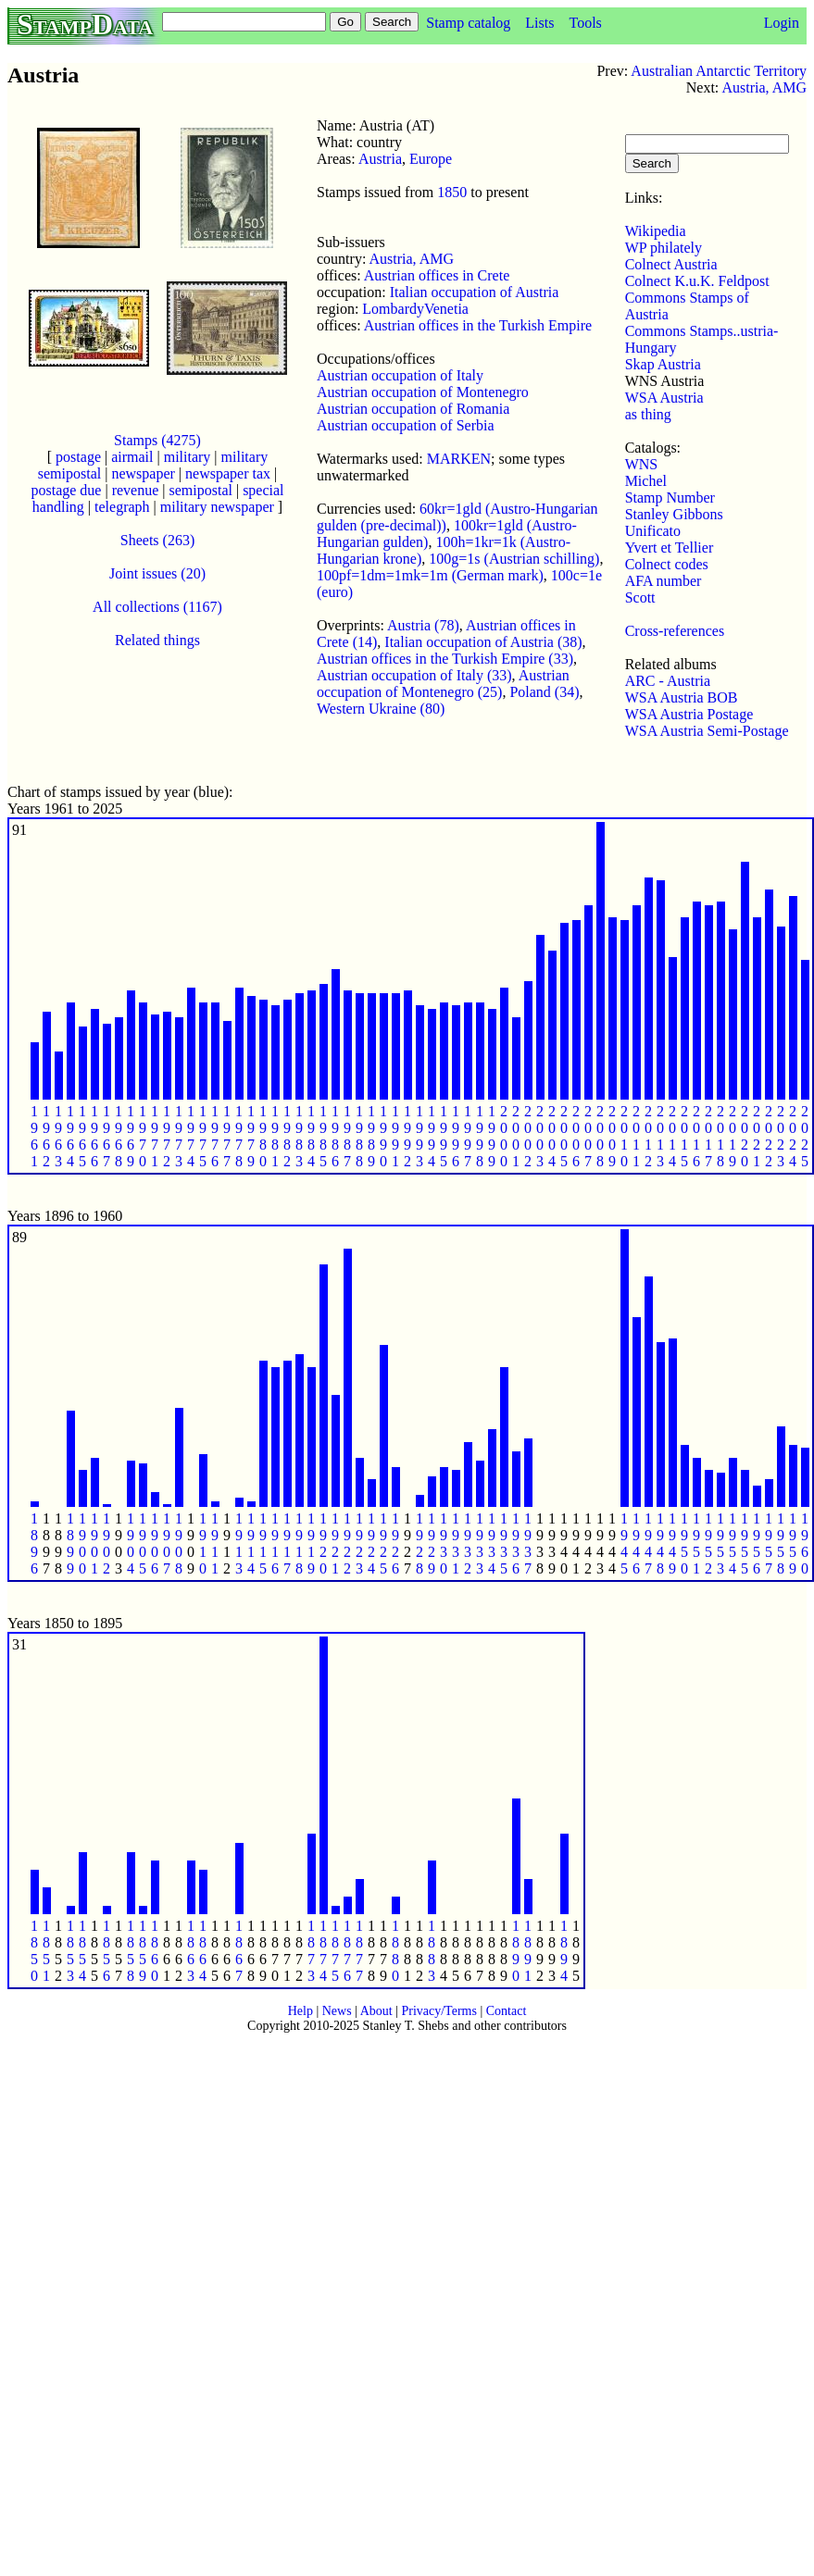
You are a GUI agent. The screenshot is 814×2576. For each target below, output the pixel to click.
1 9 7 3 (178, 1136)
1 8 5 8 (130, 1951)
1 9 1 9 (311, 1543)
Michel (646, 481)
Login (781, 23)
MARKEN (459, 459)
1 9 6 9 (130, 1136)
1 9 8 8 (359, 1136)
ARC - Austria (667, 681)
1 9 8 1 (275, 1136)
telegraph (122, 507)
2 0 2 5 (804, 1136)
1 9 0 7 (166, 1543)
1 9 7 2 (166, 1136)
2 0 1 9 (732, 1136)
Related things (157, 640)
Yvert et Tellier (669, 547)
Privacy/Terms (438, 2011)
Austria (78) (423, 625)
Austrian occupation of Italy (400, 375)
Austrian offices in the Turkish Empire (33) (445, 658)
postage (78, 457)
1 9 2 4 (371, 1543)
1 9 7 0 (142, 1136)
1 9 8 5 (323, 1136)
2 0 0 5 (564, 1136)
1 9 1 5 (263, 1543)
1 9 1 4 (251, 1543)
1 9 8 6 (335, 1136)
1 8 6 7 (239, 1951)
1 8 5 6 (106, 1951)
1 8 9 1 (528, 1951)
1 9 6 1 (34, 1136)
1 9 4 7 (648, 1543)
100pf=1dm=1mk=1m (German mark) (430, 575)
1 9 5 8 (780, 1543)
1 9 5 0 (684, 1543)
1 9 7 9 (251, 1136)
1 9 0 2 (106, 1543)
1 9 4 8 (660, 1543)
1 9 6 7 (106, 1136)
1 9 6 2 (46, 1136)
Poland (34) (544, 692)
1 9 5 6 (756, 1543)
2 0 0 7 (588, 1136)
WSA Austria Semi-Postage (707, 731)
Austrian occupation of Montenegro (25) (443, 683)
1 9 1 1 (215, 1543)
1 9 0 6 (154, 1543)
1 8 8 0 (395, 1951)
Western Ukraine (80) (381, 708)
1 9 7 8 (239, 1136)
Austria (380, 159)
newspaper (142, 473)
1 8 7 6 (347, 1951)
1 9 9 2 (407, 1136)
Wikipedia (655, 231)
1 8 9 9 (70, 1543)
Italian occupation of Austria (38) (483, 642)
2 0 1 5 (684, 1136)
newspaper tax (227, 473)
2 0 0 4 (552, 1136)
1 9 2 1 (335, 1543)
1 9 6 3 (58, 1136)
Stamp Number (670, 497)
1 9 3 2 (467, 1543)
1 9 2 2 (347, 1543)
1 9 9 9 (491, 1136)
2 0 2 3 (780, 1136)
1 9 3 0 (443, 1543)
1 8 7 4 (323, 1951)
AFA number (663, 581)
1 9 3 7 (528, 1543)
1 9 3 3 (479, 1543)
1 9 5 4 (732, 1543)
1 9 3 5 (503, 1543)
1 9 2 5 (383, 1543)
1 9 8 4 (311, 1136)
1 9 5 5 (744, 1543)
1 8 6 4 (203, 1951)
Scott (640, 597)
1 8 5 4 (82, 1951)
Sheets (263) (157, 540)
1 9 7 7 (227, 1136)
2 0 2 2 (768, 1136)
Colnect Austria (671, 264)
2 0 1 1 (636, 1136)
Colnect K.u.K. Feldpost (697, 281)
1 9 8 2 (287, 1136)
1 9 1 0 (203, 1543)
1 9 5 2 (708, 1543)
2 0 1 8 (720, 1136)
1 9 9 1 (395, 1136)
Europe (430, 159)
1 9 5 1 (696, 1543)
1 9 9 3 (419, 1136)
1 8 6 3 (190, 1951)
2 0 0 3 (540, 1136)
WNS (641, 464)
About (376, 2011)
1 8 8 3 (431, 1951)
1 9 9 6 (455, 1136)
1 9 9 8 (479, 1136)
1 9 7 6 (215, 1136)
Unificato (653, 531)
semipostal (200, 490)
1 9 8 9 (371, 1136)
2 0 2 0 (744, 1136)
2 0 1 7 (708, 1136)
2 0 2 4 (792, 1136)
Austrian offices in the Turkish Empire (478, 325)
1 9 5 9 (792, 1543)
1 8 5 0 (34, 1951)
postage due (66, 490)
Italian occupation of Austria (474, 292)
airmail (132, 457)
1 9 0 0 (82, 1543)
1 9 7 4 (190, 1136)
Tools (585, 23)
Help (300, 2011)
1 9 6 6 (94, 1136)
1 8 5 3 (70, 1951)
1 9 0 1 (94, 1543)
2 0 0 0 (503, 1136)
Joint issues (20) (157, 573)
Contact (506, 2011)
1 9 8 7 (347, 1136)
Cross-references (675, 631)
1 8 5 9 (142, 1951)
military (187, 457)
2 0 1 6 (696, 1136)
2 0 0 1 (516, 1136)
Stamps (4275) (157, 440)
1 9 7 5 (203, 1136)
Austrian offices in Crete (436, 275)
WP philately (663, 247)
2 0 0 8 (600, 1136)
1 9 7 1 (154, 1136)
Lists (539, 23)
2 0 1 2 (648, 1136)
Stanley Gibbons (674, 514)
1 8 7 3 (311, 1951)
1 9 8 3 (299, 1136)
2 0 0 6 (576, 1136)
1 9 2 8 (419, 1543)
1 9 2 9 (431, 1543)
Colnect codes (666, 564)
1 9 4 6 (636, 1543)
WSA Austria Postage (689, 714)
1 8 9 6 (34, 1543)
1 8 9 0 (516, 1951)
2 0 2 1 (756, 1136)
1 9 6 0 (804, 1543)
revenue (135, 490)
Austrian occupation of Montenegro (423, 392)
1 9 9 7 (467, 1136)
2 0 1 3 (660, 1136)
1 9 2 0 (323, 1543)
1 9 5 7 (768, 1543)
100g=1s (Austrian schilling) (514, 558)
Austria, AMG (764, 87)
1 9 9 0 (383, 1136)
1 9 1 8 (299, 1543)
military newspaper (217, 507)
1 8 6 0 (154, 1951)
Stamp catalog (468, 23)
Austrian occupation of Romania (413, 409)
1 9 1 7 (287, 1543)
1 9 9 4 (431, 1136)
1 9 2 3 (359, 1543)
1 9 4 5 (624, 1543)
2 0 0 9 (612, 1136)
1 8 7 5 (335, 1951)
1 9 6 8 (118, 1136)
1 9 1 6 (275, 1543)
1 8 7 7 (359, 1951)
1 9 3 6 (516, 1543)
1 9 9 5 (443, 1136)
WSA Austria (664, 397)
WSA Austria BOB (681, 697)
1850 (452, 192)
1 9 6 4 (70, 1136)
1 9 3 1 (455, 1543)
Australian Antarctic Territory (719, 71)
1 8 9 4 (564, 1951)
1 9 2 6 (395, 1543)
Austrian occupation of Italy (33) (414, 675)
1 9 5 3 (720, 1543)
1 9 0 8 (178, 1543)
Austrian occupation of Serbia (406, 425)
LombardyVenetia (415, 309)
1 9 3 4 (491, 1543)
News (337, 2011)
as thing (648, 414)
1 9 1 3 (239, 1543)
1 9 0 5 (142, 1543)
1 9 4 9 (672, 1543)
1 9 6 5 (82, 1136)
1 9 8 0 (263, 1136)
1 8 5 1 (46, 1951)
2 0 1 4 (672, 1136)
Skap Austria (663, 364)
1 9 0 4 (130, 1543)
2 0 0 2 (528, 1136)
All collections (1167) (157, 607)
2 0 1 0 (624, 1136)
